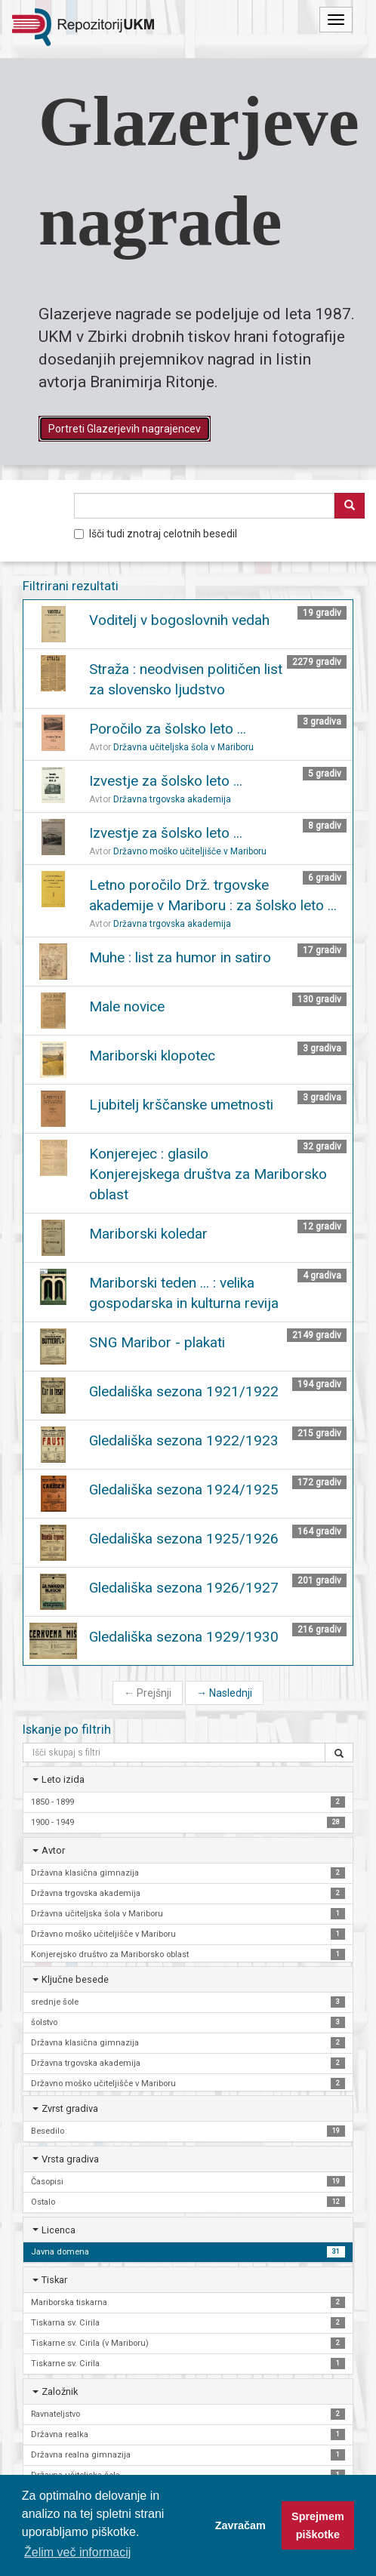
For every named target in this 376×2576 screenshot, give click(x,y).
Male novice (127, 1006)
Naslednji (224, 1693)
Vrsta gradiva (70, 2159)
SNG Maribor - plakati (157, 1342)
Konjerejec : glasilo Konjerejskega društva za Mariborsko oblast (208, 1174)
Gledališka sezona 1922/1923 (184, 1440)
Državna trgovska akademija (172, 799)
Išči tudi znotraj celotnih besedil (155, 534)
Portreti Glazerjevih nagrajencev (124, 429)
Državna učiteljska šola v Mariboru (183, 747)
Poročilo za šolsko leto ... (167, 728)
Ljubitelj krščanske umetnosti (181, 1104)
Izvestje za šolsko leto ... (165, 780)
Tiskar (54, 2279)
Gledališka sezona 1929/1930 (184, 1636)
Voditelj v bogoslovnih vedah (179, 620)
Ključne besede (75, 1979)
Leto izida (63, 1779)
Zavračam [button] (240, 2525)
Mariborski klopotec (152, 1055)
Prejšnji (147, 1693)
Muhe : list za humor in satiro (180, 957)
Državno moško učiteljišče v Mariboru (190, 851)
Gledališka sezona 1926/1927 (184, 1587)
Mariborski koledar (148, 1233)
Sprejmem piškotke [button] (317, 2525)
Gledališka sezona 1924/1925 (184, 1489)
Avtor (53, 1850)
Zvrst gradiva (70, 2108)
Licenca (59, 2230)
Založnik (60, 2391)
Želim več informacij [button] (77, 2552)
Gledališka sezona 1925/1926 (184, 1538)
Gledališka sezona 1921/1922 (184, 1391)
